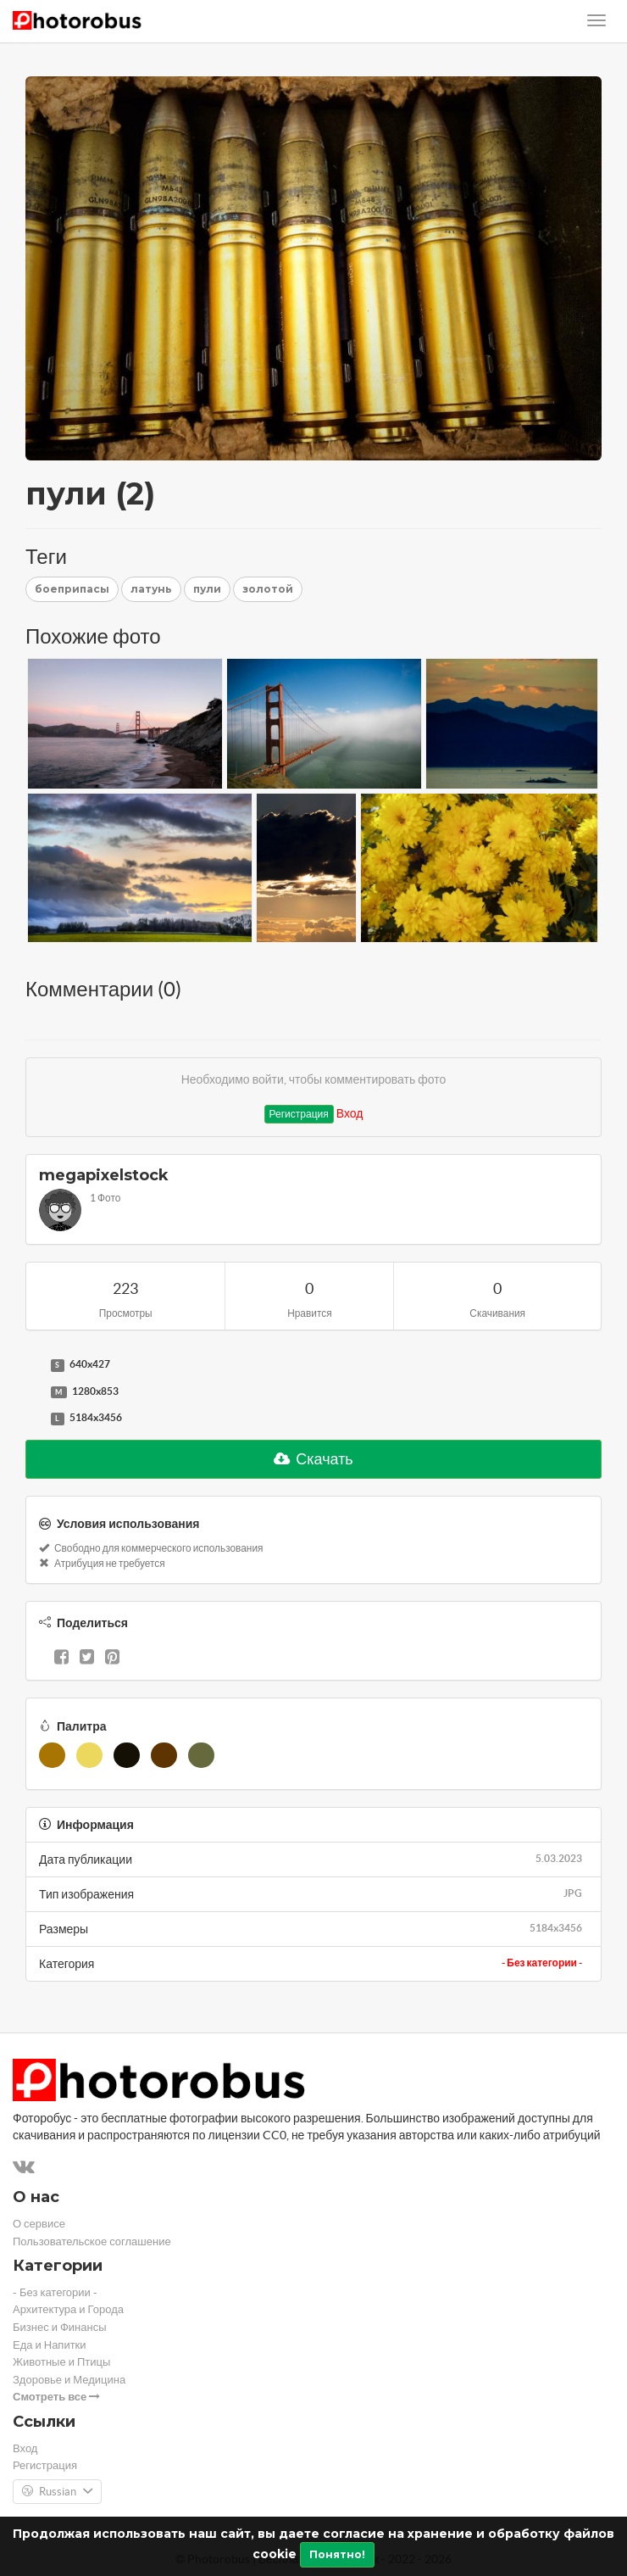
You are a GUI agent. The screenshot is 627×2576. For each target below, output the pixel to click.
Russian (57, 2492)
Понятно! (337, 2554)
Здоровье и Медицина (69, 2379)
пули (207, 589)
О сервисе (39, 2223)
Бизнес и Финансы (60, 2327)
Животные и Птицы (61, 2362)
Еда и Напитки (49, 2345)
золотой (267, 589)
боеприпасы (72, 589)
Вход (349, 1113)
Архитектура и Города (68, 2309)
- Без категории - (542, 1962)
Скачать (313, 1459)
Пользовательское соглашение (92, 2241)
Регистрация (299, 1113)
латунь (151, 589)
